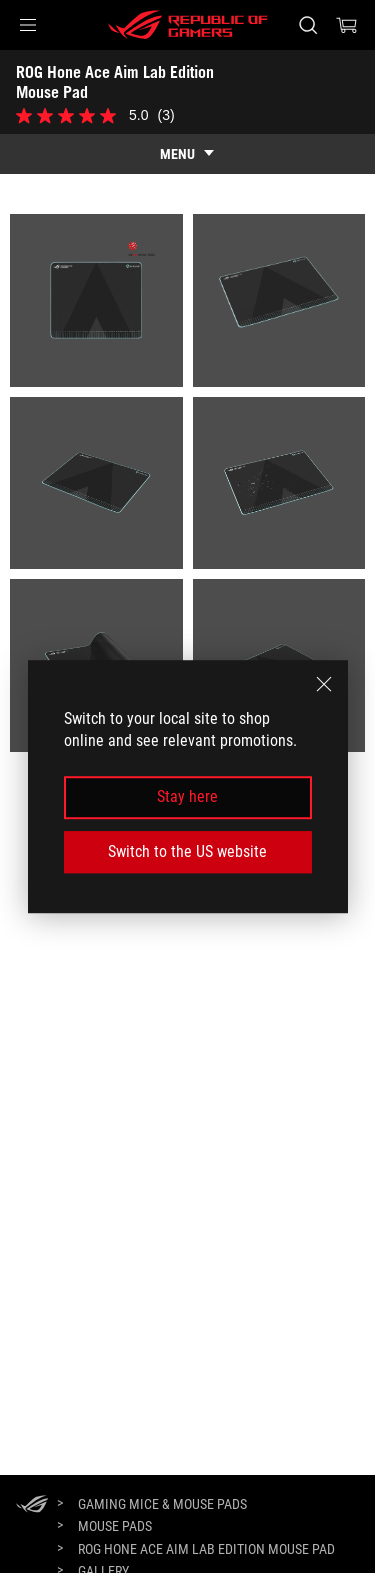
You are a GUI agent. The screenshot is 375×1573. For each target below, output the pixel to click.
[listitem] (96, 300)
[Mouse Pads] (115, 1526)
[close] (324, 684)
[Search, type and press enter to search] (307, 25)
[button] (28, 25)
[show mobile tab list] (187, 154)
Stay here (187, 797)
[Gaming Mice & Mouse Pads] (162, 1504)
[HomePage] (32, 1505)
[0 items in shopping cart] (347, 25)
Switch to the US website (187, 851)
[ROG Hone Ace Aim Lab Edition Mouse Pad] (206, 1549)
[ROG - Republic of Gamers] (188, 25)
